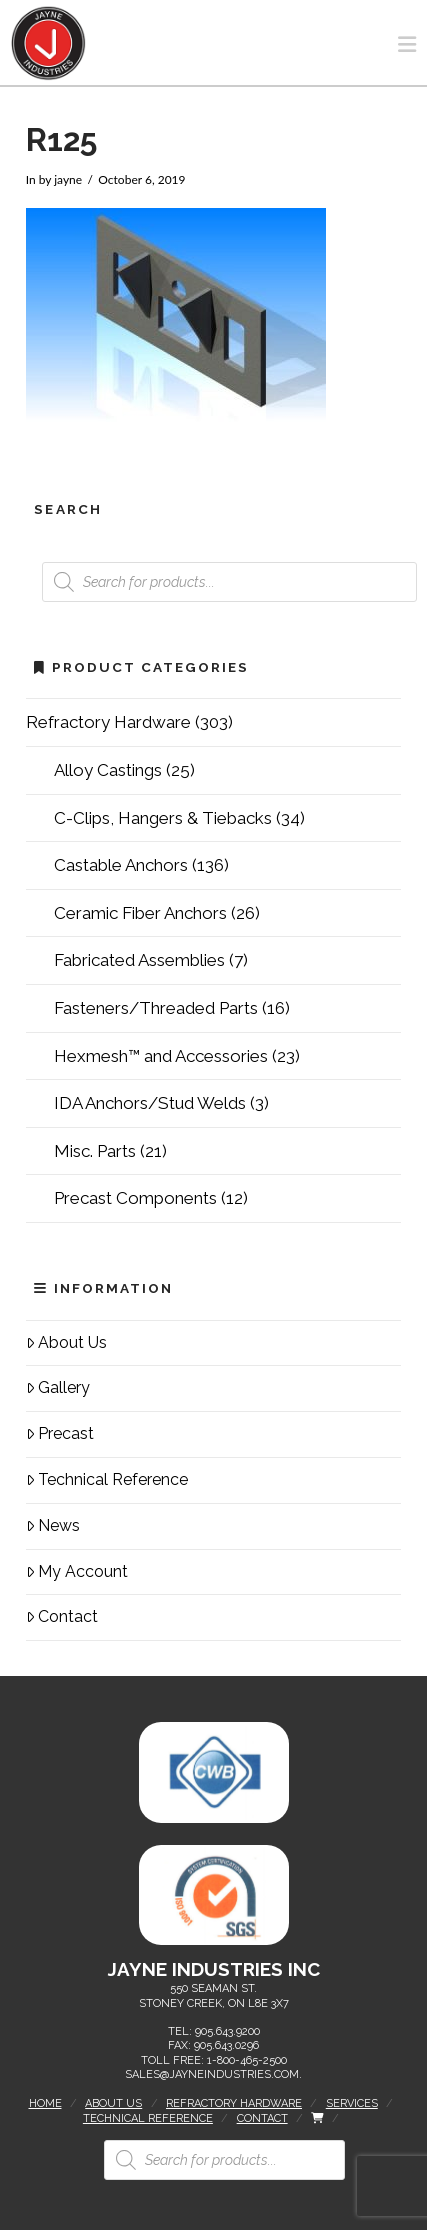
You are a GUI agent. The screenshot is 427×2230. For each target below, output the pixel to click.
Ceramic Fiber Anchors (140, 913)
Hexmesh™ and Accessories (161, 1056)
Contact (62, 1616)
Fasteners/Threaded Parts (156, 1008)
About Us (67, 1342)
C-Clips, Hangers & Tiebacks (163, 818)
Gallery (58, 1387)
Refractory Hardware (108, 722)
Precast (60, 1433)
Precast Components (135, 1198)
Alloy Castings (108, 770)
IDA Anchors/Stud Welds (150, 1103)
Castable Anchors (121, 865)
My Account (77, 1571)
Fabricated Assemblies (139, 960)
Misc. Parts (95, 1151)
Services (352, 2103)
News (53, 1525)
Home (45, 2103)
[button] (407, 44)
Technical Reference (107, 1479)
